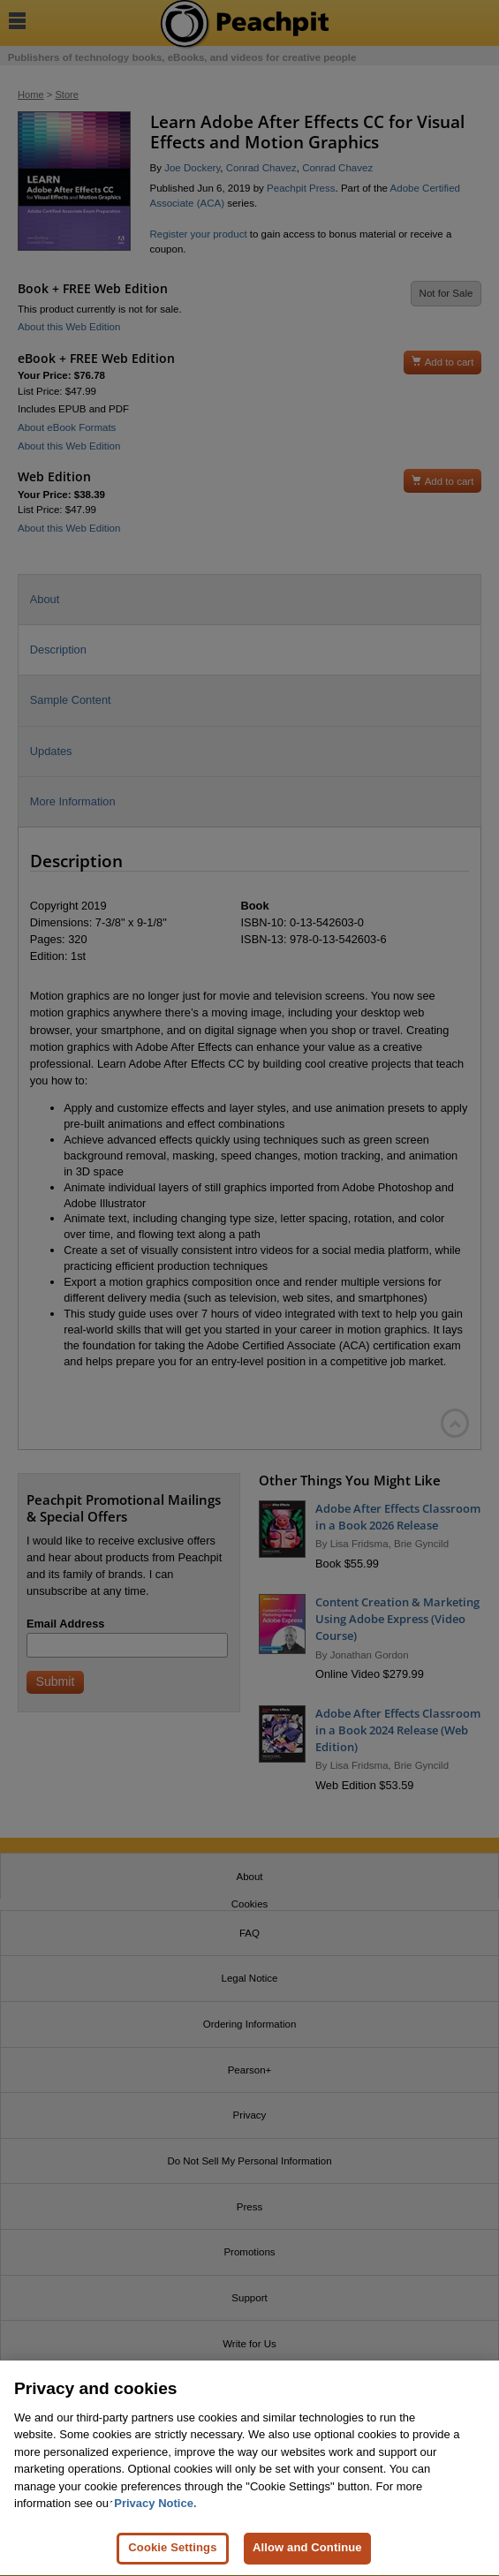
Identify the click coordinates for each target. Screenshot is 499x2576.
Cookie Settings (172, 2554)
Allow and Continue (307, 2554)
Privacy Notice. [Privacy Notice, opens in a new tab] (155, 2510)
